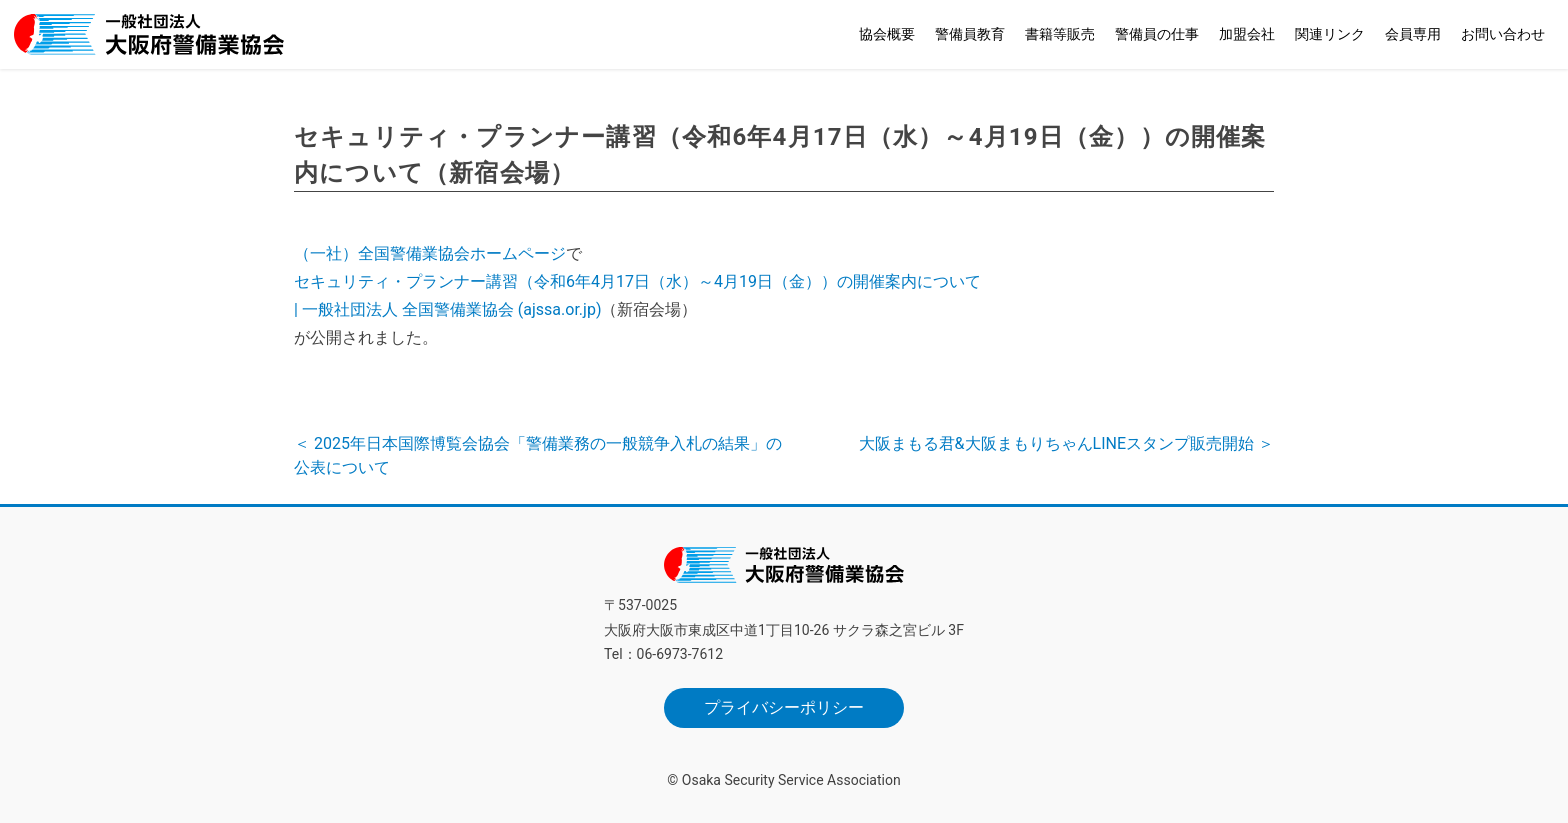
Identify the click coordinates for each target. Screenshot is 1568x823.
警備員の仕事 (1157, 34)
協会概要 (887, 34)
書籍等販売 (1060, 34)
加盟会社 (1247, 34)
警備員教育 (970, 34)
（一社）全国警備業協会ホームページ (430, 253)
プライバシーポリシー (784, 707)
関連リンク (1330, 34)
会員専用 (1413, 34)
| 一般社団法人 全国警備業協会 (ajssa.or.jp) (447, 309)
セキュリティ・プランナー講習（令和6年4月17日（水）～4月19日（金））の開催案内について (637, 281)
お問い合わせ (1503, 34)
